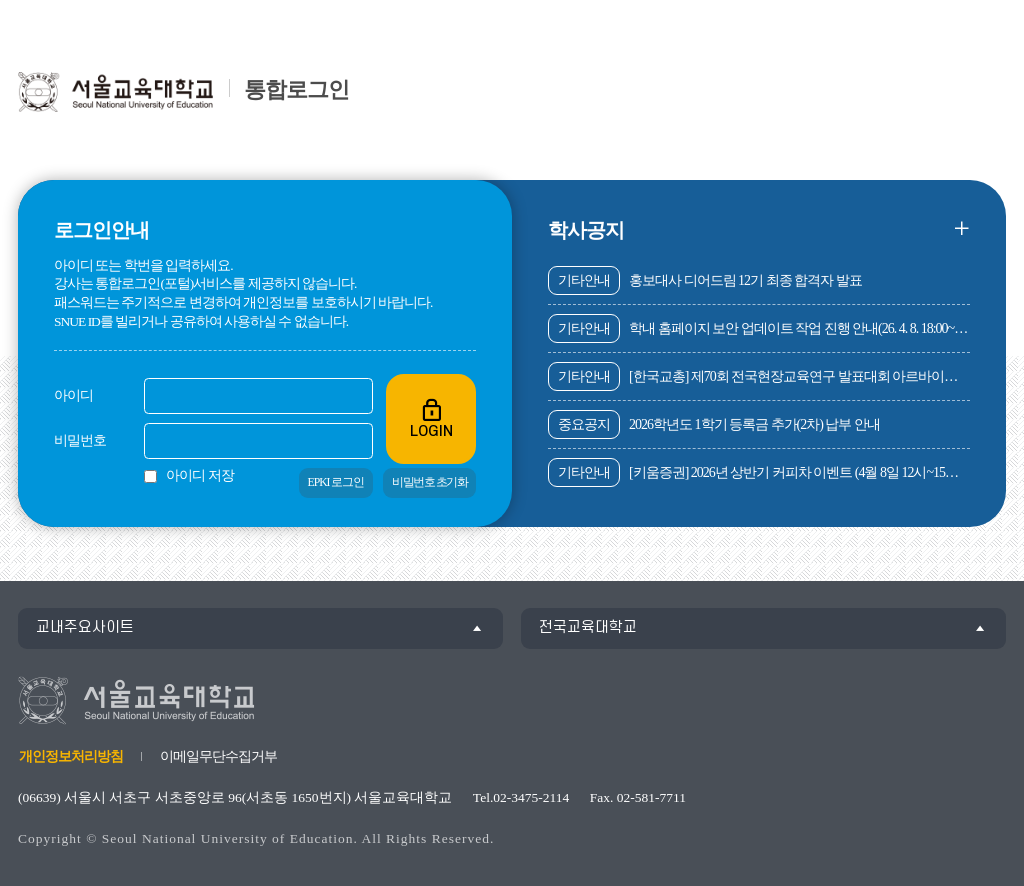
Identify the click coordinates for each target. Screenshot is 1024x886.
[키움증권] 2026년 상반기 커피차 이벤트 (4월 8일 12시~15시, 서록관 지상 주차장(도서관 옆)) (759, 472)
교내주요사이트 (85, 627)
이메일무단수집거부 (218, 756)
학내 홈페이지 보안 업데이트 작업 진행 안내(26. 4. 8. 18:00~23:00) (759, 328)
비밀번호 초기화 (429, 482)
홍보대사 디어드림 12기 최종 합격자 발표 (705, 280)
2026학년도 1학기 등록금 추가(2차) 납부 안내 (714, 424)
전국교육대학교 (588, 627)
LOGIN (431, 418)
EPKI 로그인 (336, 482)
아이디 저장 (200, 475)
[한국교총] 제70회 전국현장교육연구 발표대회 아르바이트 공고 (759, 376)
